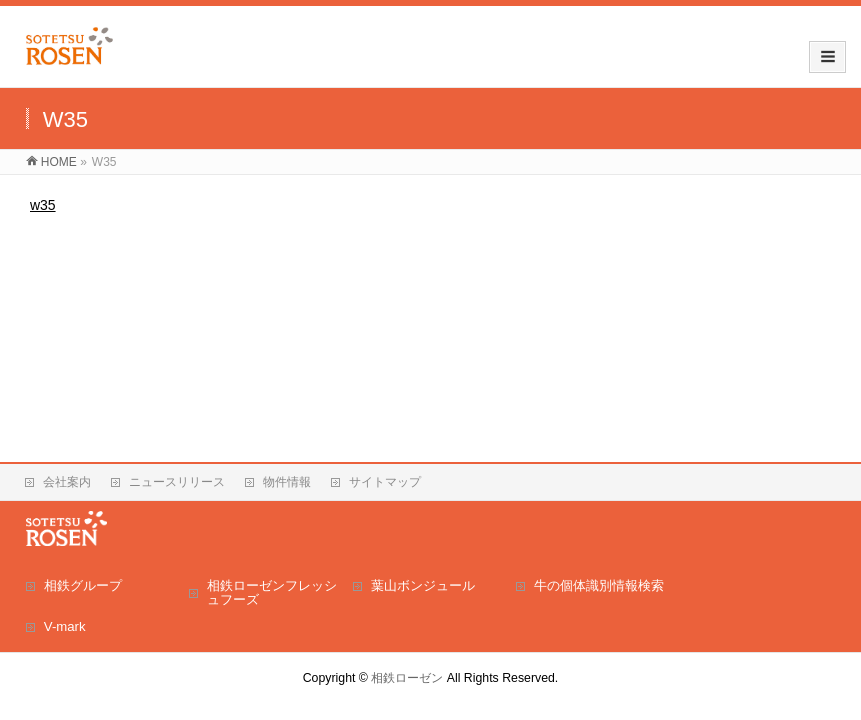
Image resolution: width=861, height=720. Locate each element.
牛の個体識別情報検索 (599, 585)
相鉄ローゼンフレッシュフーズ (272, 592)
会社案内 (67, 482)
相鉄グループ (83, 585)
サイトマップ (385, 482)
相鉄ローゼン (407, 678)
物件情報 (287, 482)
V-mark (65, 626)
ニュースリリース (177, 482)
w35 (43, 205)
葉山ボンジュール (423, 585)
